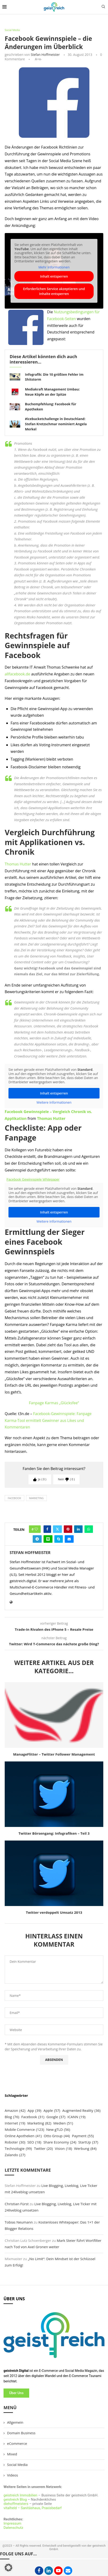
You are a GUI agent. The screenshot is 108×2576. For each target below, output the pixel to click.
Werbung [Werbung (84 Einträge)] (85, 2148)
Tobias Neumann (19, 2222)
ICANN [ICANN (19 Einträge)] (77, 2117)
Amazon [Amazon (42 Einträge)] (15, 2110)
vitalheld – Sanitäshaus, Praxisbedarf (33, 2508)
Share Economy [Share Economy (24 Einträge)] (59, 2142)
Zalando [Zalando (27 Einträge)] (15, 2155)
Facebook (14, 1510)
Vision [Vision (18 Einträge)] (63, 2148)
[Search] (103, 7)
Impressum (12, 2523)
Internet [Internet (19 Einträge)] (15, 2123)
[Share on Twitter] (57, 1529)
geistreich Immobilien (20, 2495)
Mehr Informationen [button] (53, 267)
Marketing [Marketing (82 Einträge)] (39, 2123)
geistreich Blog (15, 2499)
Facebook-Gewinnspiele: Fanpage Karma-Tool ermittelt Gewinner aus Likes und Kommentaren (48, 1432)
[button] (8, 2567)
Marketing (36, 1510)
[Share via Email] (69, 1539)
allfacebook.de (17, 686)
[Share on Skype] (58, 1539)
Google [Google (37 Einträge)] (55, 2117)
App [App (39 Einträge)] (34, 2110)
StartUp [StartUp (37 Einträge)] (88, 2142)
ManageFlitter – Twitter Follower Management (54, 1754)
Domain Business (21, 2433)
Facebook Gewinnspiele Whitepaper (33, 1191)
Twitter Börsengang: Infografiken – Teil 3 (53, 1833)
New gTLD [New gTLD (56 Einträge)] (58, 2129)
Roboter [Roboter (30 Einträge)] (15, 2142)
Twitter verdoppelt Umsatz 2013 (54, 1912)
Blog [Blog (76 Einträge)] (12, 2117)
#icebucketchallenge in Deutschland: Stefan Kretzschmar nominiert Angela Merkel (66, 436)
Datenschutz (13, 2528)
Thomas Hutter (18, 875)
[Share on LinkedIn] (78, 1529)
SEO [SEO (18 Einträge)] (34, 2142)
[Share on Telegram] (37, 1539)
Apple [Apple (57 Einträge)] (52, 2110)
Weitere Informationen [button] (53, 1114)
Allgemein (15, 2422)
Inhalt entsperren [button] (54, 276)
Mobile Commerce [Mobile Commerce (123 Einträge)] (24, 2129)
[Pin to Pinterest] (68, 1529)
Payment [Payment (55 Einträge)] (83, 2136)
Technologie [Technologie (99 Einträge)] (18, 2148)
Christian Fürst (17, 2203)
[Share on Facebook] (47, 1529)
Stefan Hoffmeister (45, 54)
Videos (12, 2475)
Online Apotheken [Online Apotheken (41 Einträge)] (23, 2136)
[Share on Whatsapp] (88, 1529)
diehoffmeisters (16, 2504)
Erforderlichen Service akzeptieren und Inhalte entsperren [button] (54, 291)
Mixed (12, 2454)
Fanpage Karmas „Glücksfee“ (54, 1414)
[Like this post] (36, 1529)
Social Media (17, 2464)
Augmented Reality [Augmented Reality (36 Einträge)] (81, 2110)
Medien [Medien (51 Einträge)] (63, 2123)
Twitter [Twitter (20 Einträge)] (43, 2148)
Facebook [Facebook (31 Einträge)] (32, 2117)
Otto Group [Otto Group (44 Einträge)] (57, 2136)
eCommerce (17, 2443)
